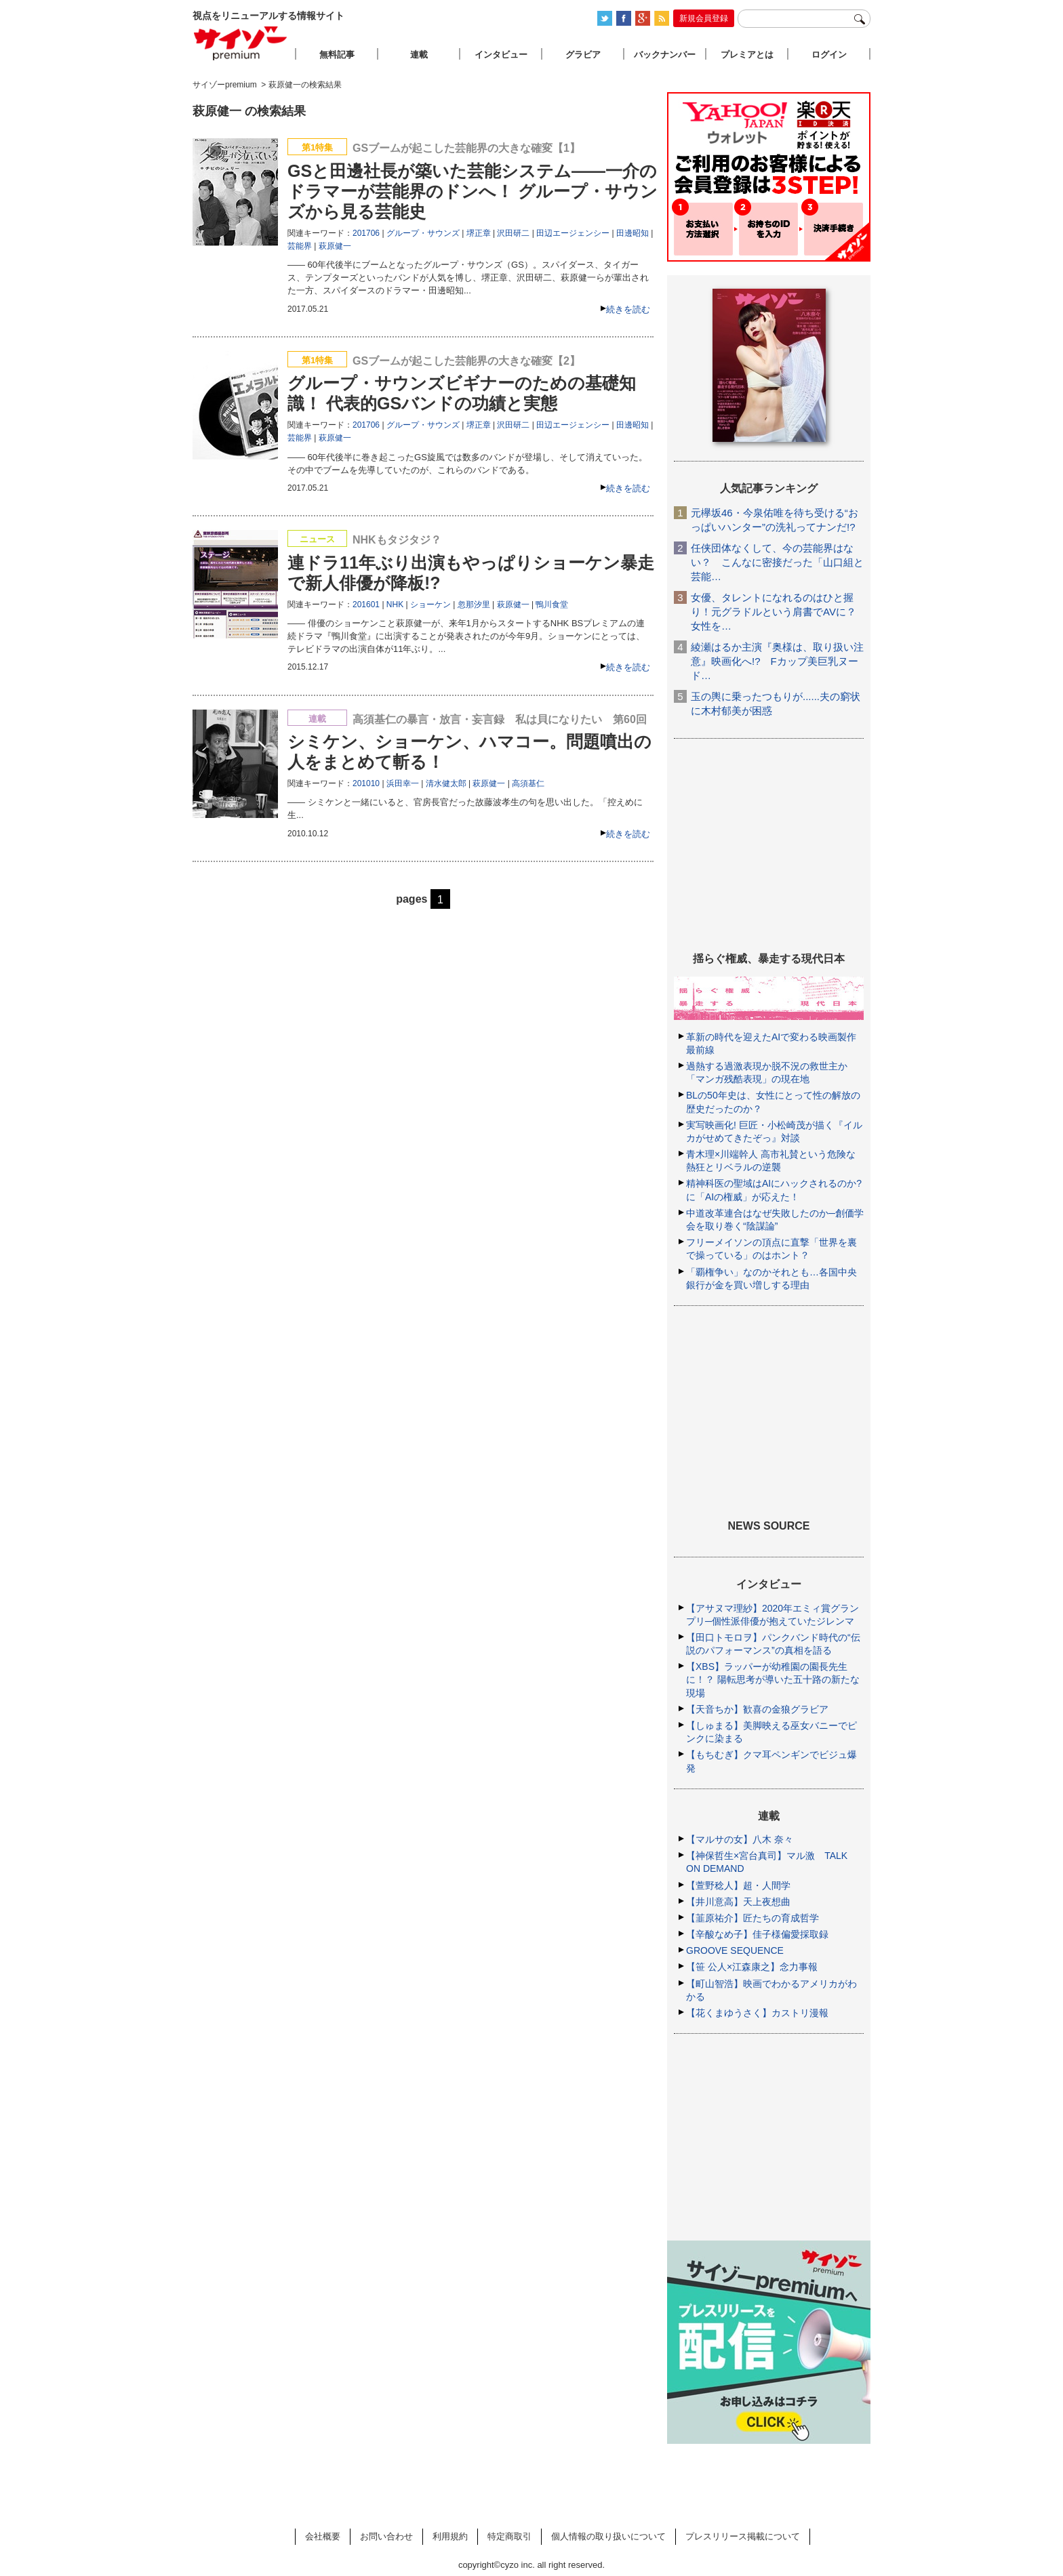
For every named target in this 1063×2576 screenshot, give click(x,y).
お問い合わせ (386, 2536)
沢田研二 (513, 233)
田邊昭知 (632, 233)
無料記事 (337, 54)
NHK (394, 604)
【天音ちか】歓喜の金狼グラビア (757, 1709)
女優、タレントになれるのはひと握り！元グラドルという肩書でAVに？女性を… (773, 612)
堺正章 (478, 233)
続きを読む (628, 309)
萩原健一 (335, 246)
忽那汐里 (474, 604)
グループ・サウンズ (423, 233)
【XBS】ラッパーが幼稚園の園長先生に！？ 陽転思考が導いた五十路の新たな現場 (773, 1679)
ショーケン (430, 604)
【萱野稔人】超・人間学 (738, 1885)
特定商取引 (509, 2536)
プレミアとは (747, 54)
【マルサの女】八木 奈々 (739, 1839)
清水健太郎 (446, 783)
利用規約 (450, 2536)
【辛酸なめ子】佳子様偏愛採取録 (757, 1934)
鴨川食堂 (552, 604)
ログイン (829, 54)
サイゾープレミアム (241, 43)
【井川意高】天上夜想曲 (738, 1901)
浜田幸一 (402, 783)
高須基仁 (528, 783)
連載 (419, 54)
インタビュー (501, 54)
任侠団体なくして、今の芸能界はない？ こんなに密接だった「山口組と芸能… (777, 562)
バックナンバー (665, 54)
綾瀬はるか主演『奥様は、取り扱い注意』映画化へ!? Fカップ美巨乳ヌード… (777, 661)
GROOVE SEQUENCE (735, 1950)
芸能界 (299, 246)
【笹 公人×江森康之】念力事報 (752, 1966)
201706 (366, 233)
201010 (366, 783)
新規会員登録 (703, 18)
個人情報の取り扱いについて (608, 2536)
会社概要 (322, 2536)
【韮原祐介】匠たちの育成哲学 (752, 1918)
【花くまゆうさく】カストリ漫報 (757, 2012)
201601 (366, 604)
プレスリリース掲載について (742, 2536)
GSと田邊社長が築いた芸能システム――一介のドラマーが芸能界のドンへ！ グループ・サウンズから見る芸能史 (472, 191)
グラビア (583, 54)
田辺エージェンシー (572, 233)
